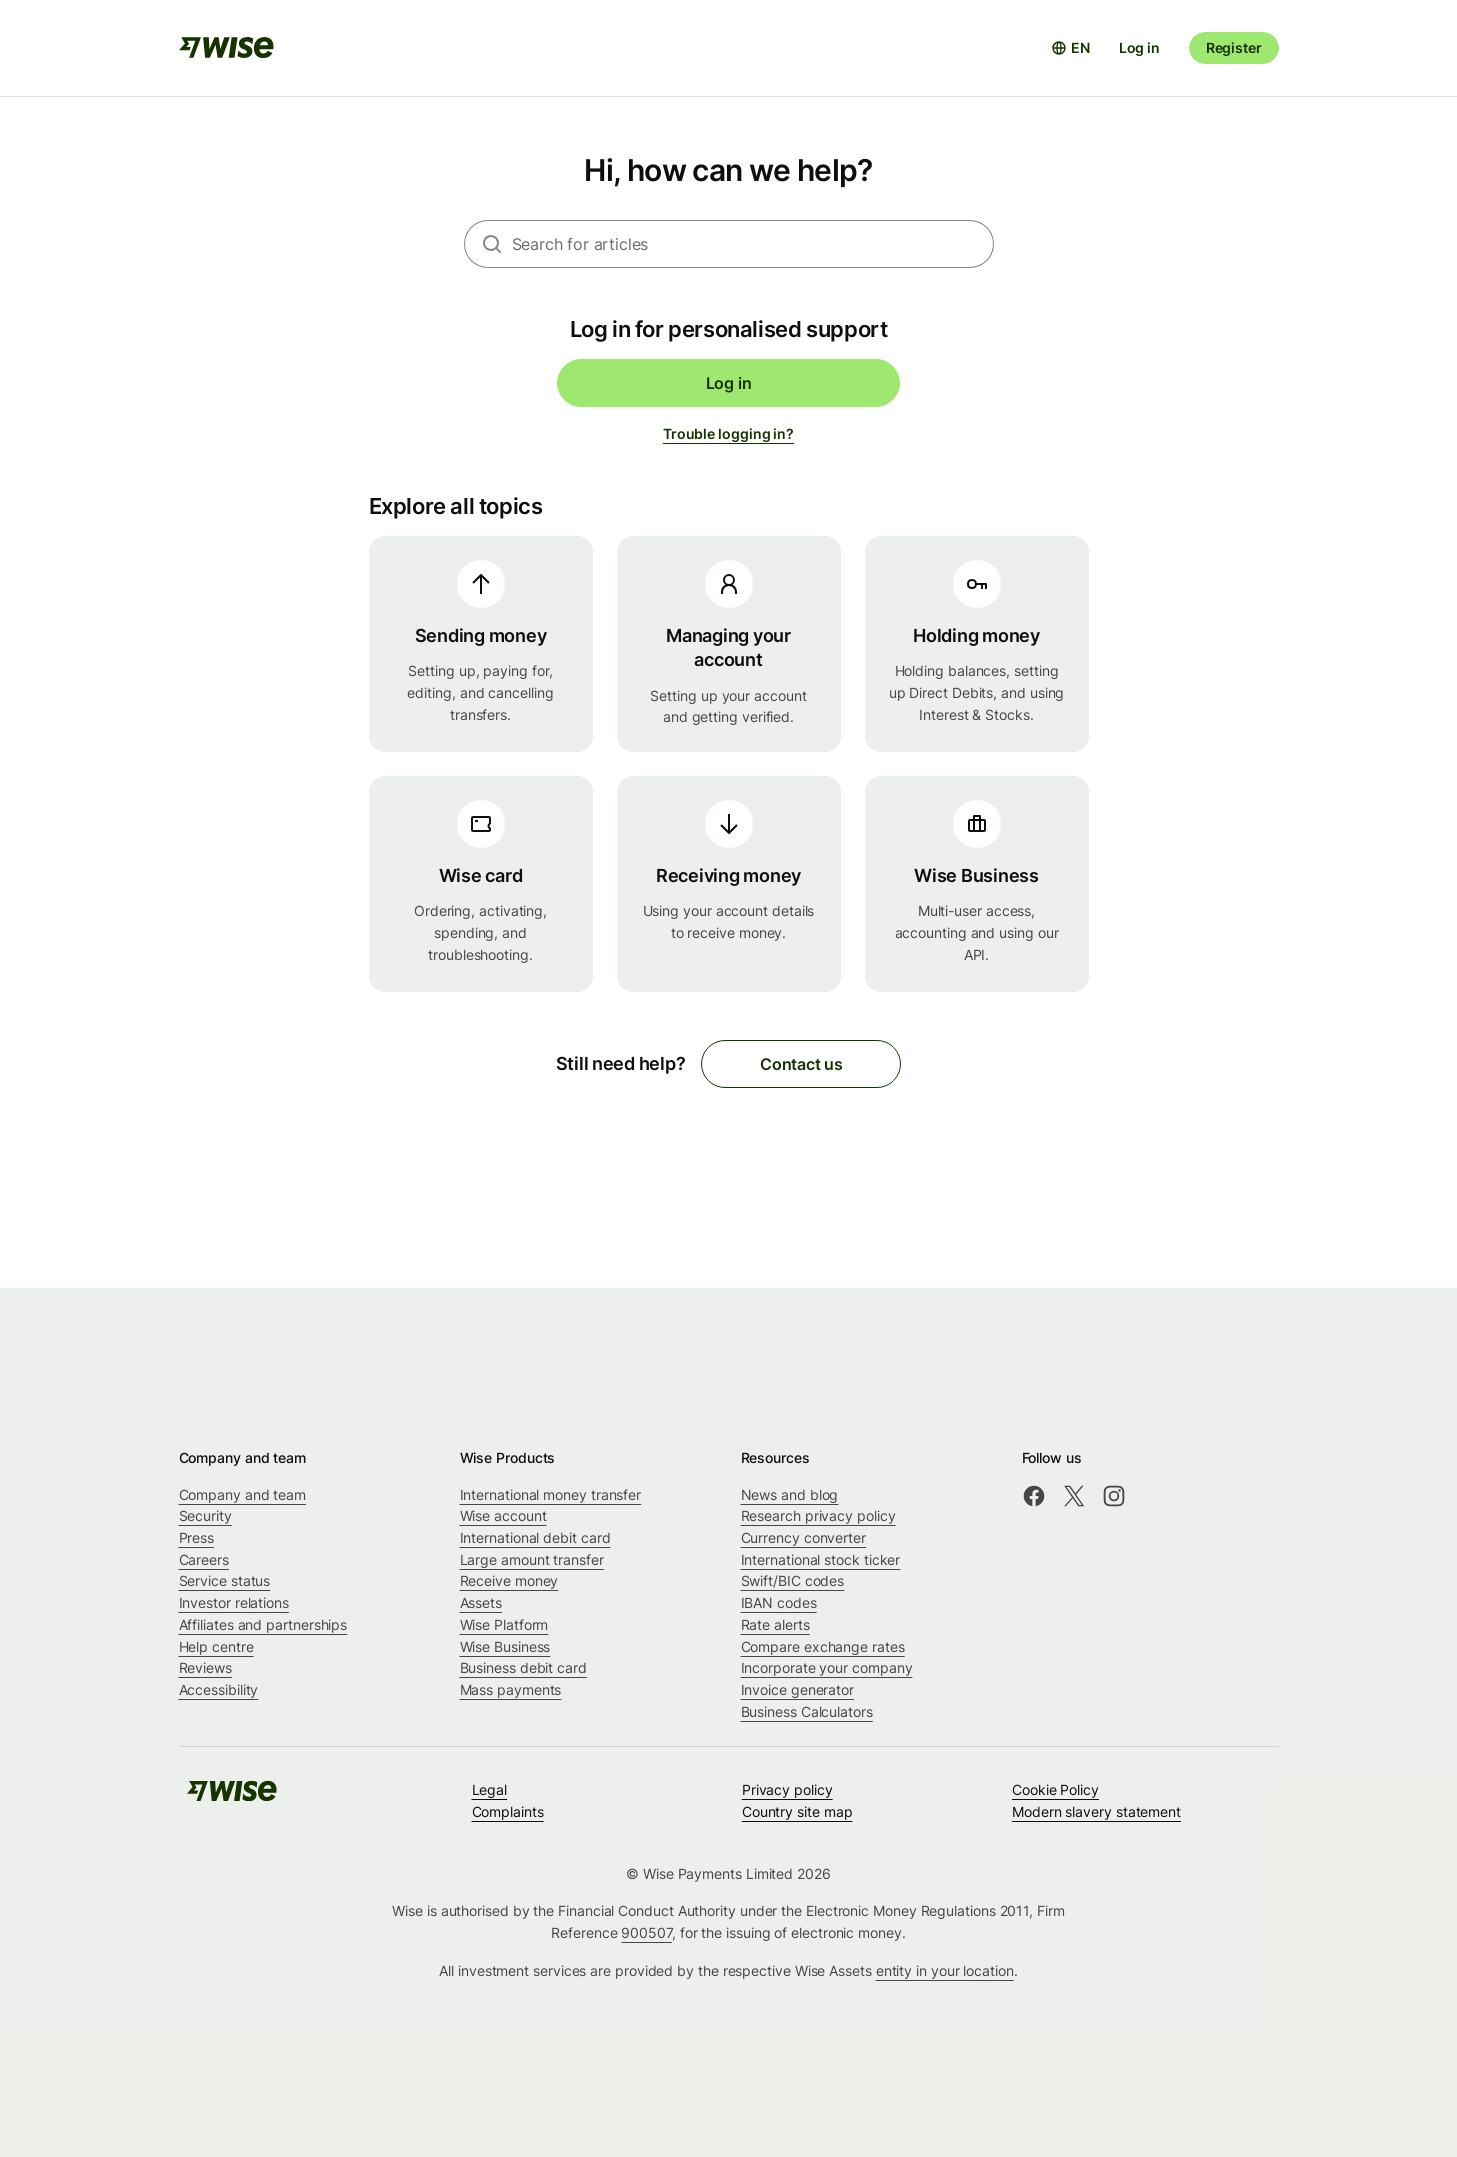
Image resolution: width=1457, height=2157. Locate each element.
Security (205, 1515)
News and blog (790, 1494)
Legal (490, 1789)
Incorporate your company (827, 1667)
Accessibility (219, 1689)
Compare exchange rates (823, 1646)
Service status (225, 1580)
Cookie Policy (1055, 1789)
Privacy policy (787, 1789)
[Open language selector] (1070, 48)
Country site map (797, 1811)
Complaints (508, 1811)
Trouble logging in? (728, 433)
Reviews (205, 1667)
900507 (646, 1932)
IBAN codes (779, 1602)
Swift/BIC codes (793, 1580)
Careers (204, 1559)
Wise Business (505, 1646)
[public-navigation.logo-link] (232, 1797)
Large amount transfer (532, 1559)
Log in (1139, 47)
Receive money (509, 1580)
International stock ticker (821, 1559)
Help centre (216, 1646)
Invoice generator (798, 1689)
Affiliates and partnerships (263, 1624)
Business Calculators (807, 1711)
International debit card (535, 1537)
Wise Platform (504, 1624)
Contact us (801, 1064)
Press (197, 1537)
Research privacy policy (818, 1515)
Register (1234, 47)
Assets (481, 1602)
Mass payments (511, 1689)
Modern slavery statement (1096, 1811)
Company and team (243, 1494)
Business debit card (523, 1667)
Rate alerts (775, 1624)
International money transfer (551, 1494)
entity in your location (945, 1970)
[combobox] (753, 244)
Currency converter (804, 1537)
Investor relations (234, 1602)
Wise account (503, 1515)
